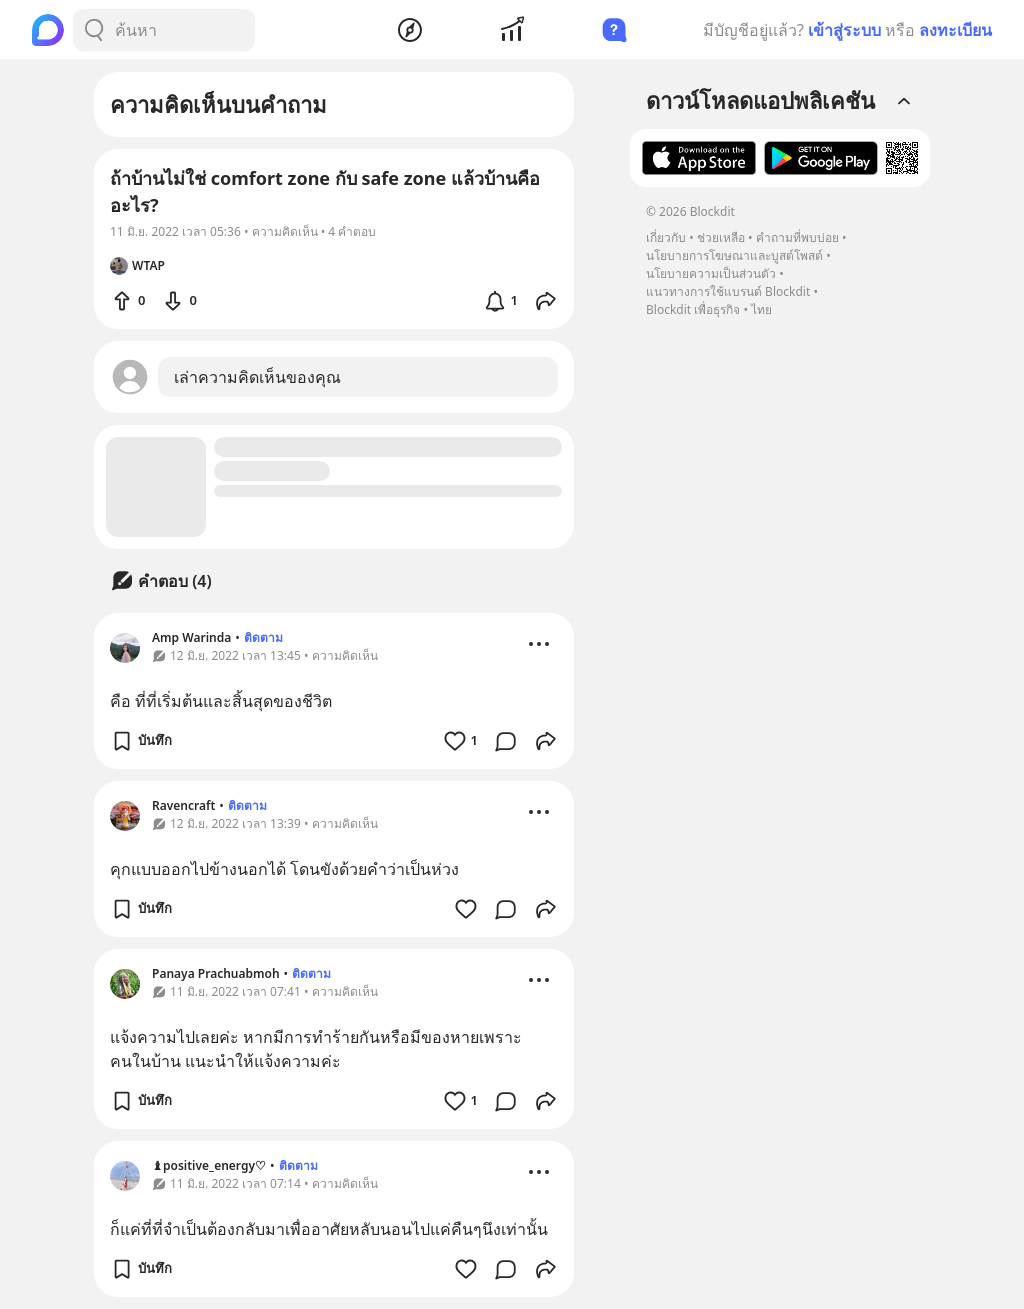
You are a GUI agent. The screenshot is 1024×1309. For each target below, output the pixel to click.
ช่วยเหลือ (721, 237)
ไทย (761, 309)
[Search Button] (94, 30)
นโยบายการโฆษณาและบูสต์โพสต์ (734, 255)
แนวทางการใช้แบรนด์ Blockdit (728, 291)
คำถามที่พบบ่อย (797, 237)
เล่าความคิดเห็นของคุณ (257, 377)
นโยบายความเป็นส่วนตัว (711, 273)
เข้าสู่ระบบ (844, 30)
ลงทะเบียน (955, 30)
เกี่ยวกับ (666, 237)
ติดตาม (263, 637)
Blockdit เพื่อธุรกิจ (693, 309)
